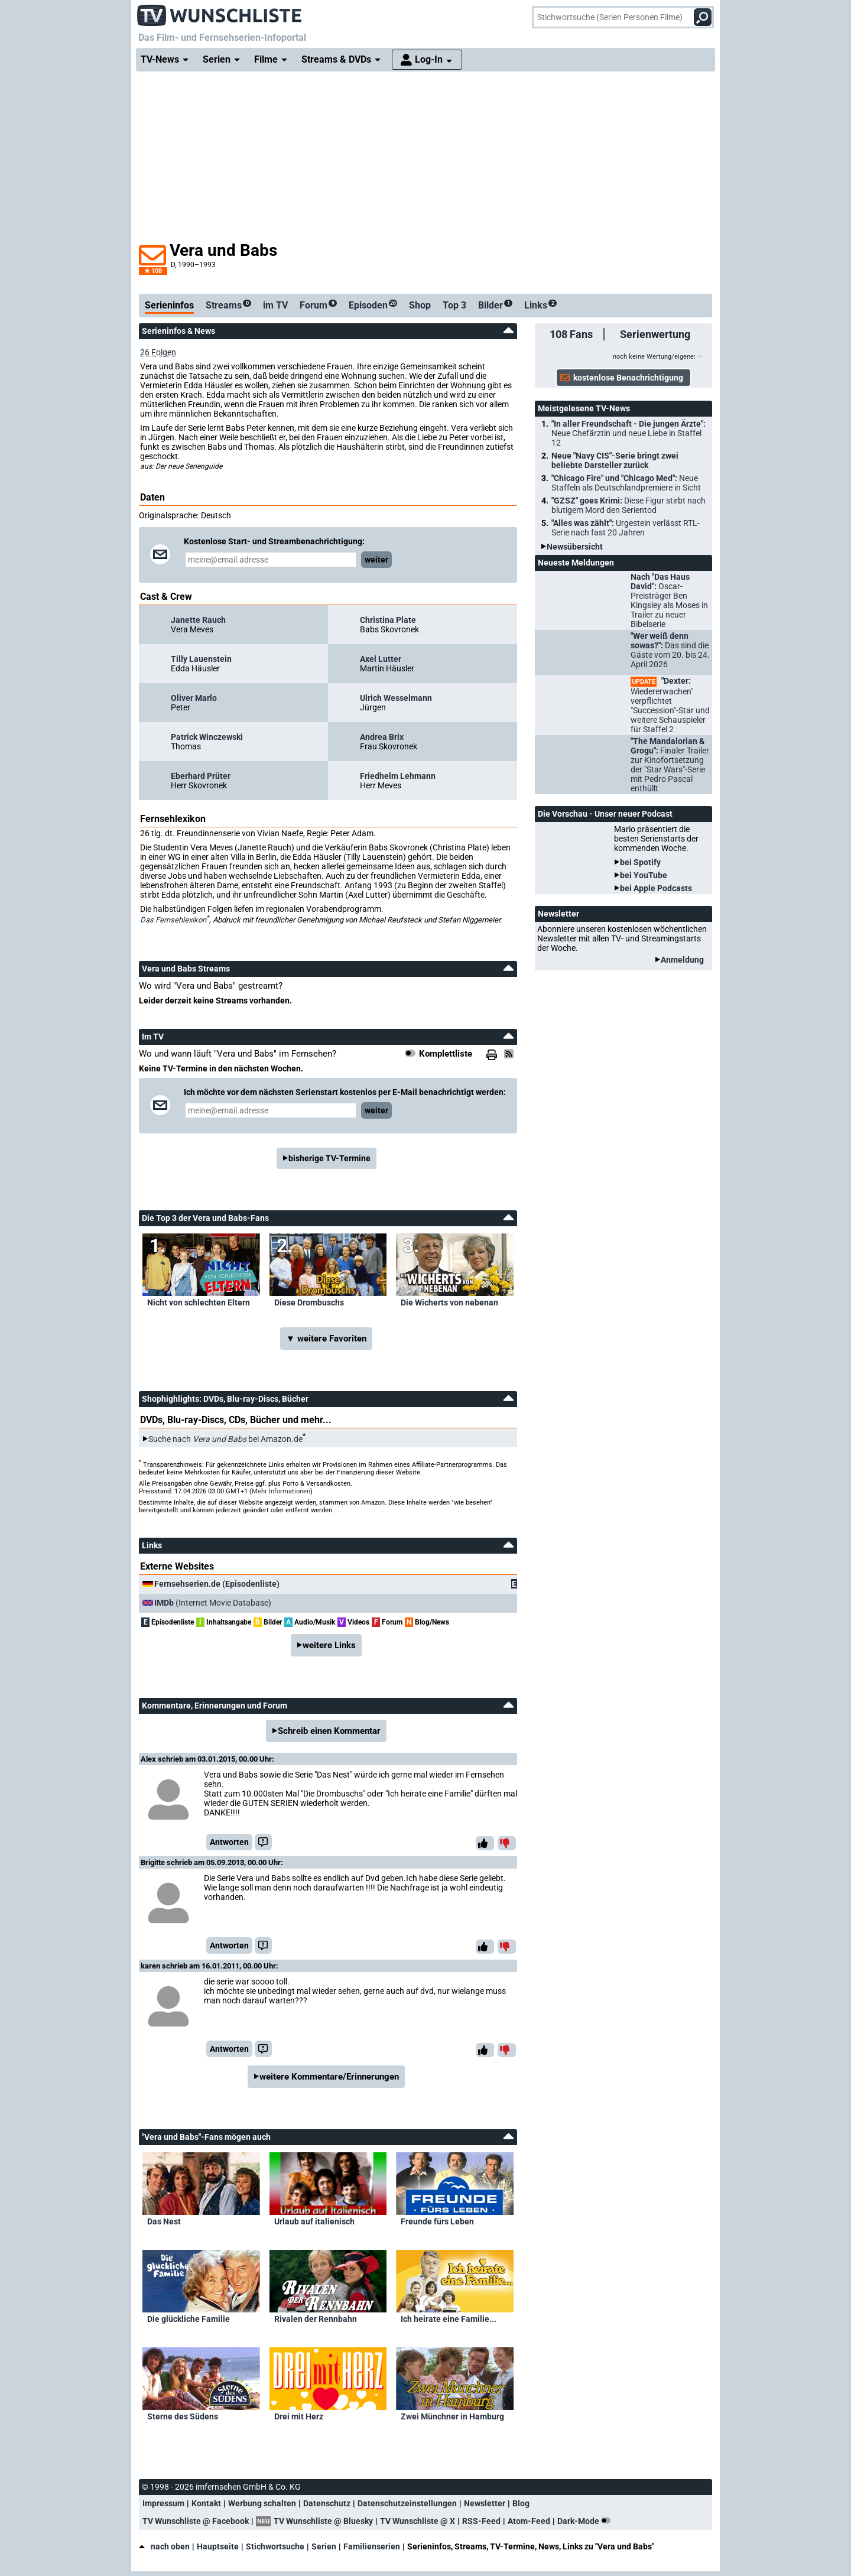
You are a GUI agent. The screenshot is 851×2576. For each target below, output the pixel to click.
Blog (521, 2503)
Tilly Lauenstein (201, 659)
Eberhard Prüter (200, 776)
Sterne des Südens (182, 2416)
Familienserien (371, 2546)
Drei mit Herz (298, 2416)
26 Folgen (158, 352)
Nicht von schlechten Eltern (198, 1302)
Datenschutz (326, 2503)
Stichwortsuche (275, 2546)
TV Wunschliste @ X (417, 2521)
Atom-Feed (529, 2521)
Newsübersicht (575, 546)
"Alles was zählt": (625, 527)
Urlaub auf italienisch (314, 2221)
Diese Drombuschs (309, 1302)
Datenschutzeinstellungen (407, 2503)
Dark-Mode (586, 2521)
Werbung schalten (262, 2503)
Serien (323, 2546)
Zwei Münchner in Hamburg (452, 2416)
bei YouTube (643, 875)
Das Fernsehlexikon (173, 919)
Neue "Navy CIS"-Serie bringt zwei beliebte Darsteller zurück (614, 460)
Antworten (229, 1842)
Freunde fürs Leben (437, 2221)
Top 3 (454, 305)
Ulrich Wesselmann (396, 698)
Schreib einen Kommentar (329, 1731)
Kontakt (206, 2503)
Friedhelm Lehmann (398, 776)
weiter (376, 559)
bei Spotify (640, 862)
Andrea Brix (382, 737)
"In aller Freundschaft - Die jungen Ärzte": (628, 433)
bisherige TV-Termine (329, 1158)
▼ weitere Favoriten (326, 1338)
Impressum (163, 2503)
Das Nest (164, 2221)
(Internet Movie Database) (212, 1602)
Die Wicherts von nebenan (449, 1302)
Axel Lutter (380, 659)
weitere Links (329, 1645)
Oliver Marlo (194, 698)
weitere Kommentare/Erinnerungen (329, 2076)
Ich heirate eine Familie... (448, 2319)
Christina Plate (388, 620)
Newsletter (484, 2503)
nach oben (164, 2546)
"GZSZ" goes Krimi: (628, 505)
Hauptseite (218, 2546)
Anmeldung (682, 959)
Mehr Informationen (281, 1491)
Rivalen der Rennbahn (315, 2319)
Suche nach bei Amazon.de (225, 1439)
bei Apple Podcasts (656, 888)
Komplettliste (445, 1053)
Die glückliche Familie (188, 2319)
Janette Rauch (198, 620)
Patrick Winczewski (207, 737)
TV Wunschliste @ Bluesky (323, 2521)
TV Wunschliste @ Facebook (195, 2521)
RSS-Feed (481, 2521)
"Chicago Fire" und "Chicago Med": (626, 482)
